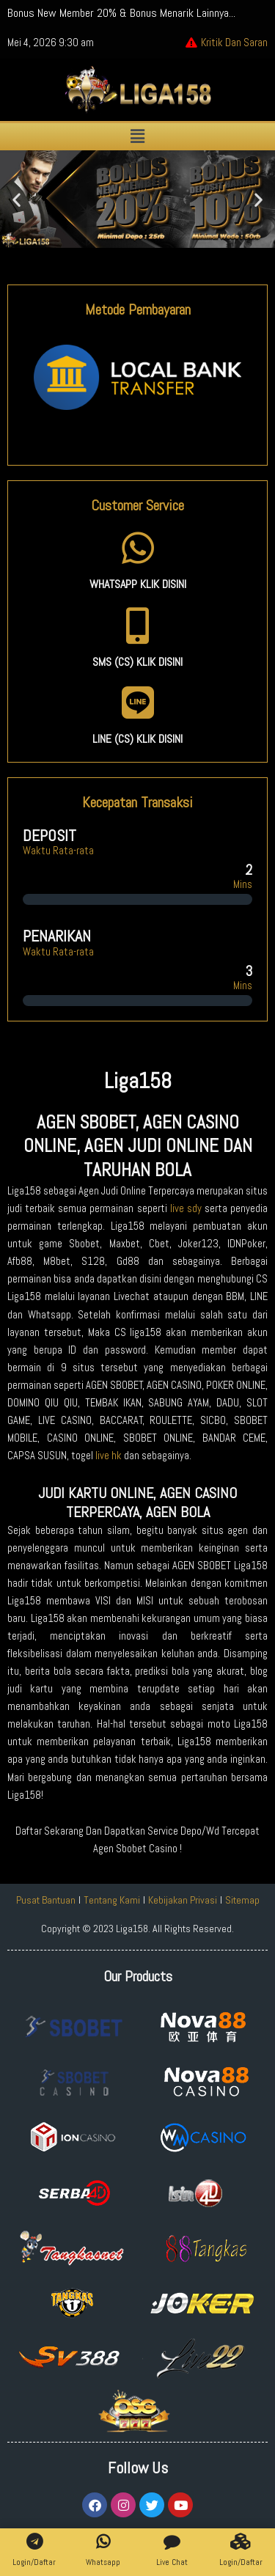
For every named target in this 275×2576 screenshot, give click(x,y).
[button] (137, 136)
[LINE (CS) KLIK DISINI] (138, 702)
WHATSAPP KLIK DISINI (137, 584)
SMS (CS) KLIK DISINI (137, 661)
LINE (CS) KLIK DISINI (137, 738)
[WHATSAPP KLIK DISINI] (138, 547)
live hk (108, 1455)
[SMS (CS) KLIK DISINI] (138, 625)
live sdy (186, 1208)
